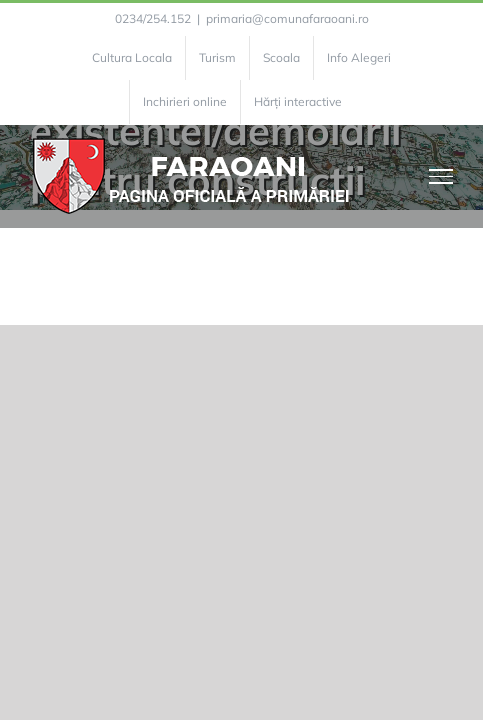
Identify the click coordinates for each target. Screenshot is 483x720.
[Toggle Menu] (441, 176)
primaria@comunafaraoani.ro (287, 18)
